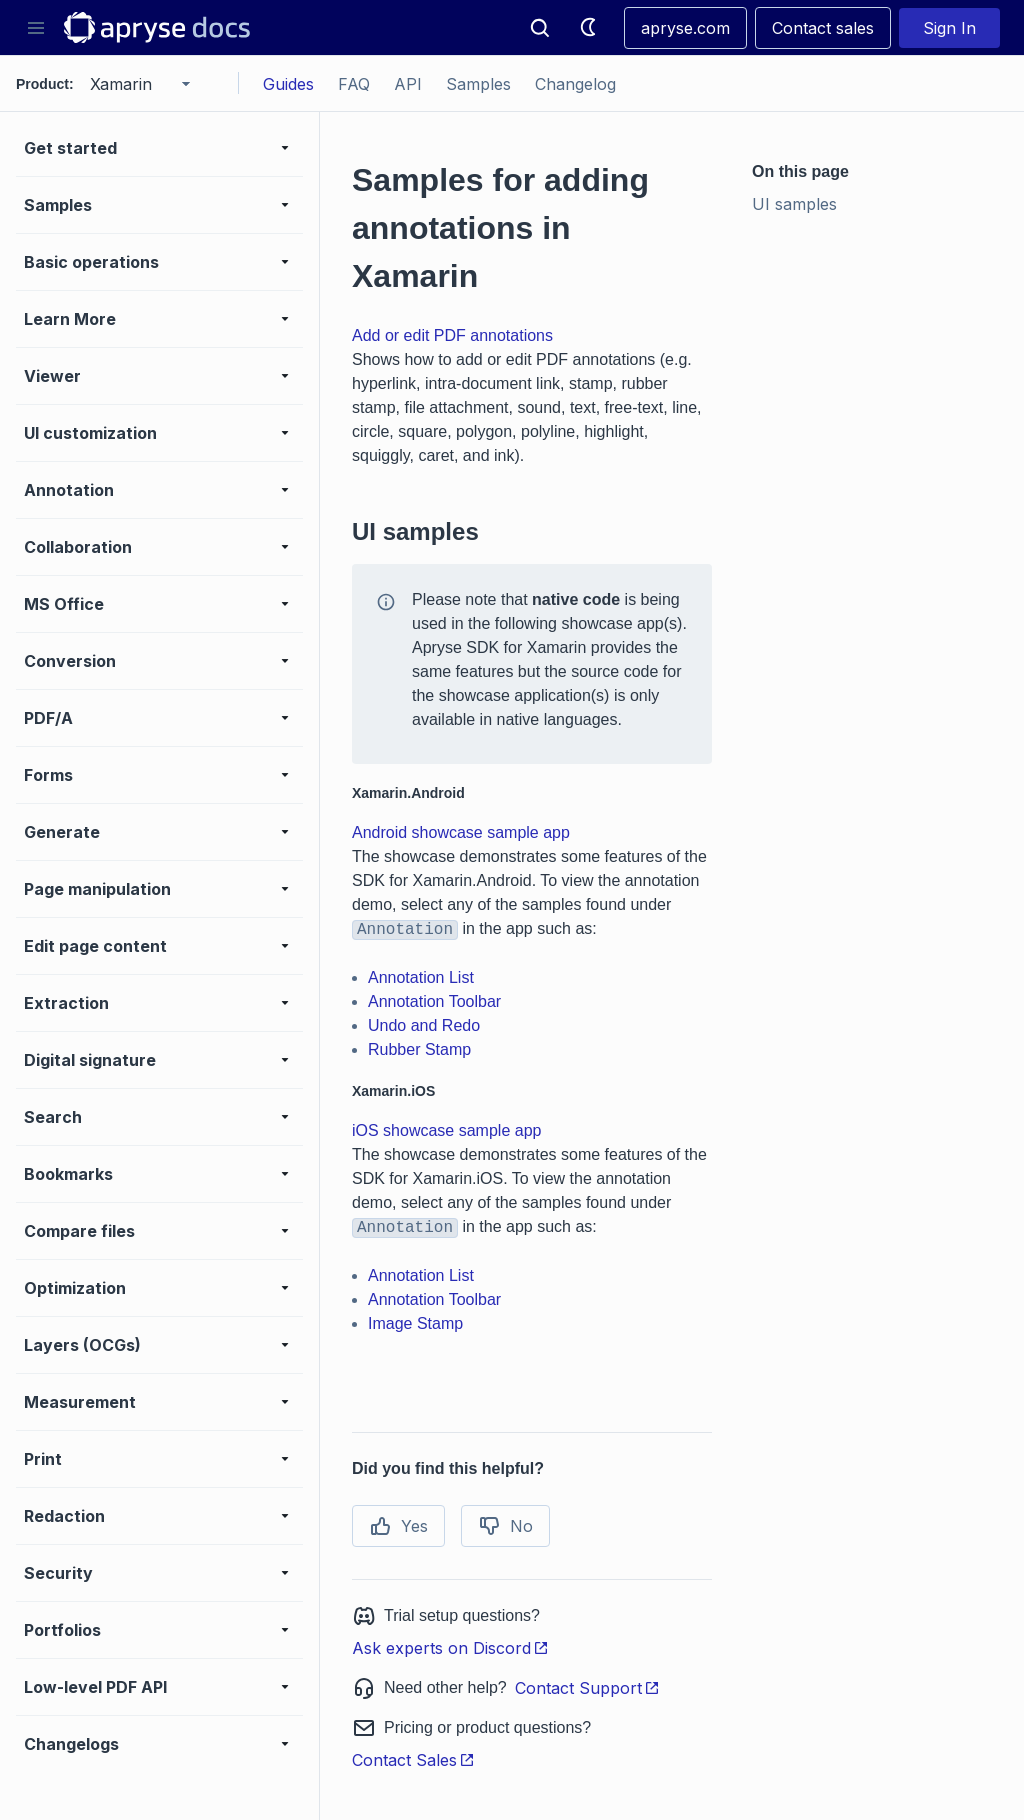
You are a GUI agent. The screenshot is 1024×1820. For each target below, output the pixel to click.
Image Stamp (415, 1323)
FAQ (354, 84)
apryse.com (685, 28)
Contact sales (823, 28)
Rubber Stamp (419, 1049)
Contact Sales (413, 1760)
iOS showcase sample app (446, 1130)
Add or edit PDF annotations (452, 335)
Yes (398, 1526)
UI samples (794, 204)
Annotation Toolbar (434, 1001)
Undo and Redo (424, 1025)
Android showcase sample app (461, 832)
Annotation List (421, 977)
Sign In (949, 28)
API (408, 84)
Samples (478, 84)
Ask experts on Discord (450, 1648)
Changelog (575, 84)
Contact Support (587, 1688)
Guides (288, 84)
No (505, 1526)
